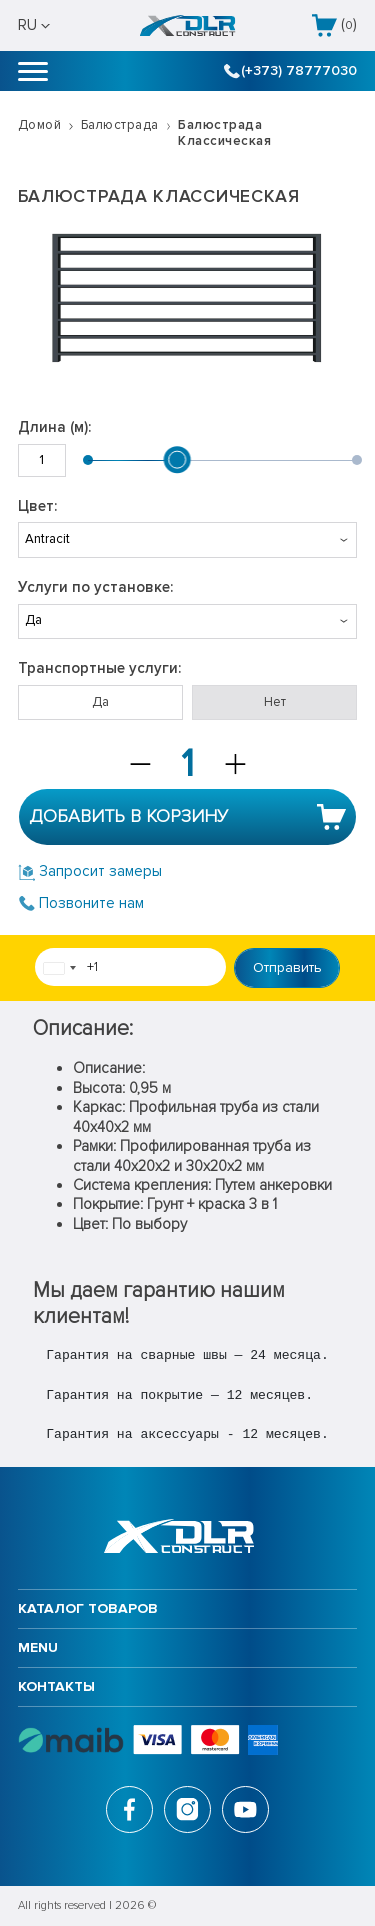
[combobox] (59, 968)
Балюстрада (120, 125)
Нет (275, 702)
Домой (40, 125)
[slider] (178, 460)
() (334, 25)
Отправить (287, 967)
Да (100, 702)
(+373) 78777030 (291, 71)
